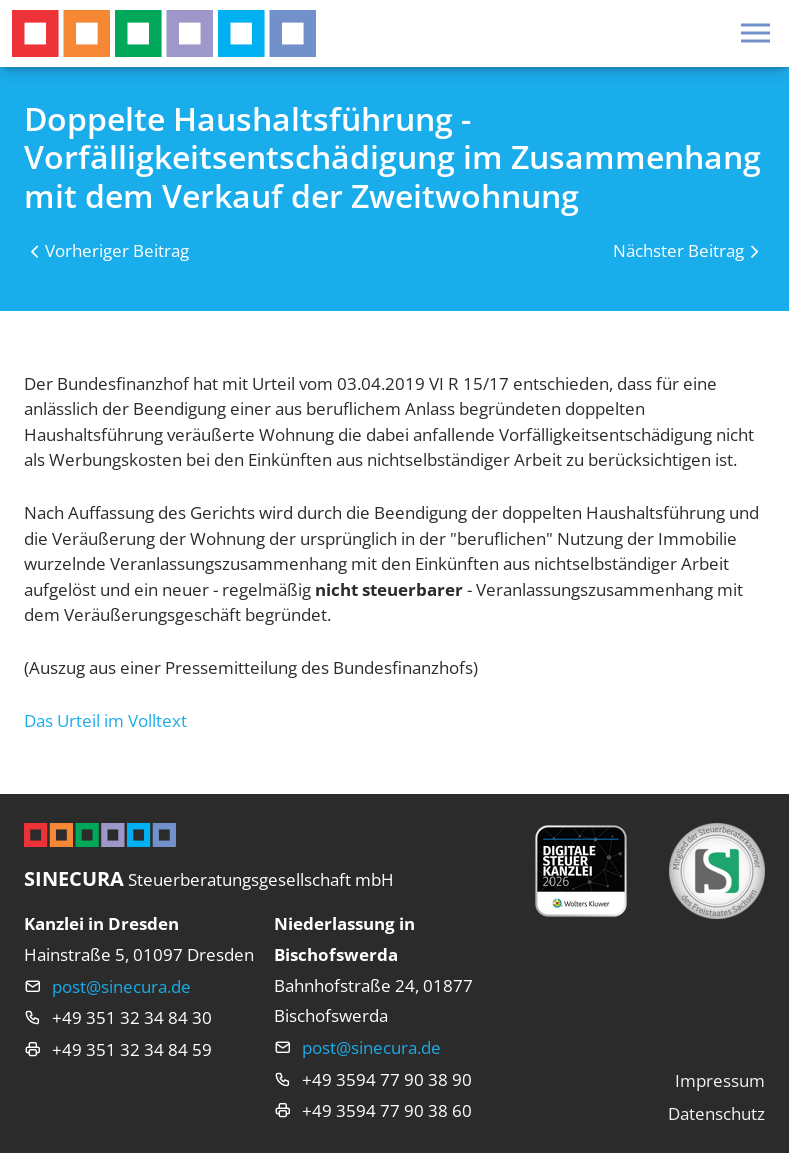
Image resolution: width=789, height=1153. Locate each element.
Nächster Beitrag (678, 250)
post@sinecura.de (121, 986)
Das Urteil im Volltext (105, 720)
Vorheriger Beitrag (117, 250)
